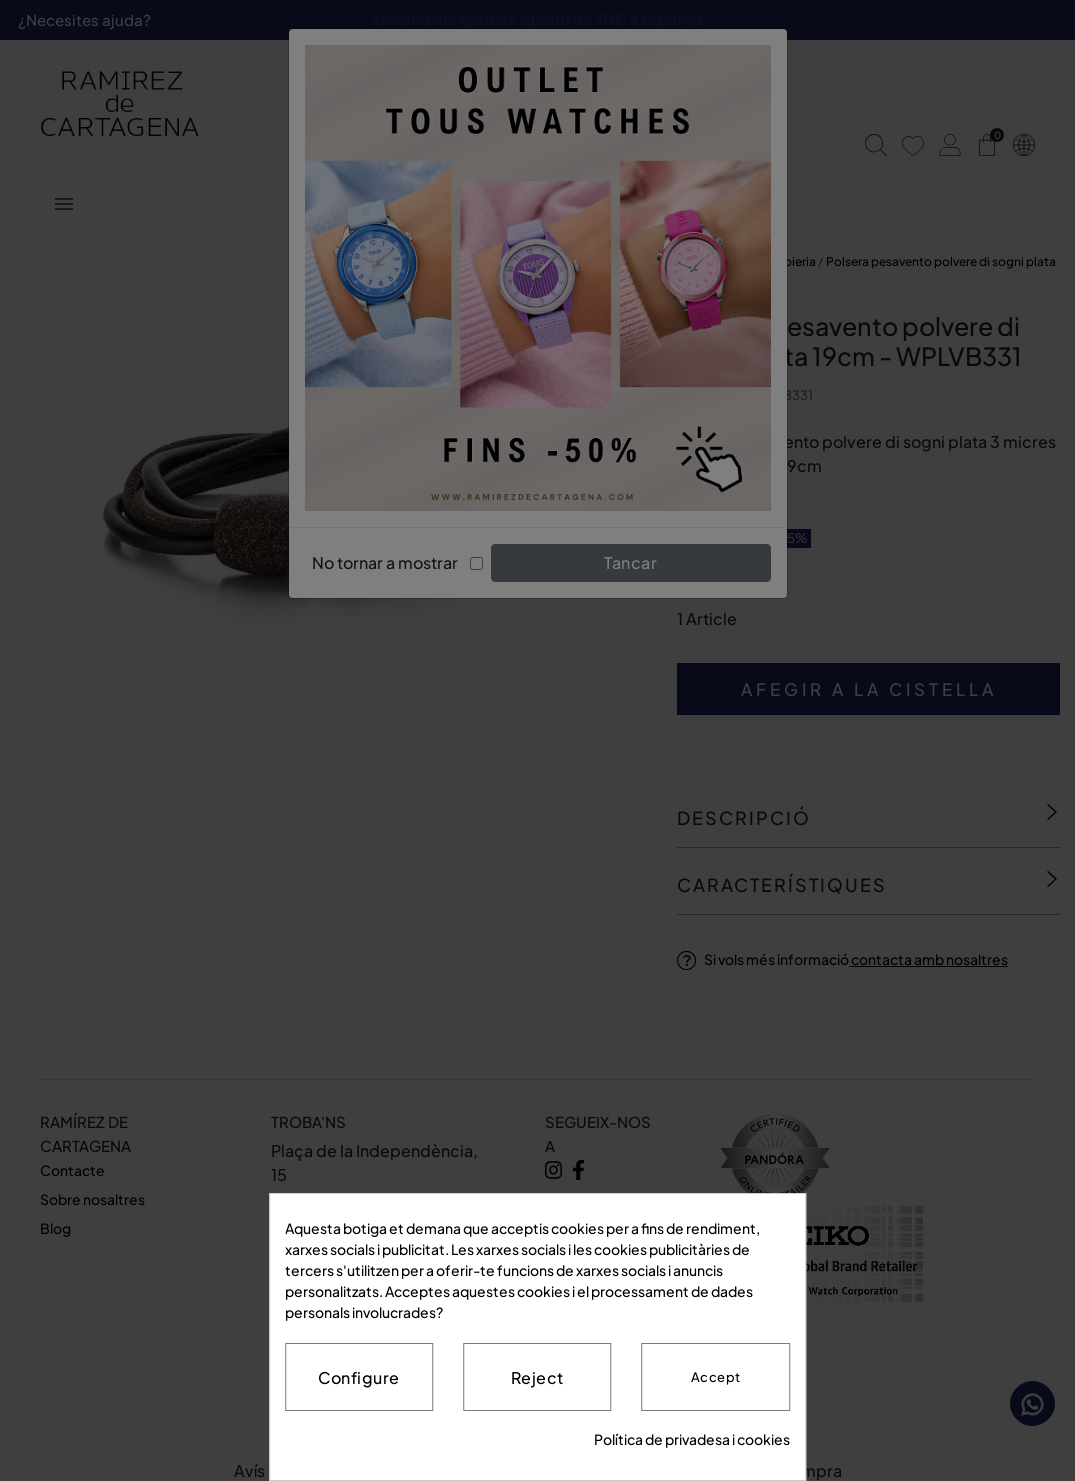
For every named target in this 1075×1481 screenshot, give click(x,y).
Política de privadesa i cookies (692, 1439)
